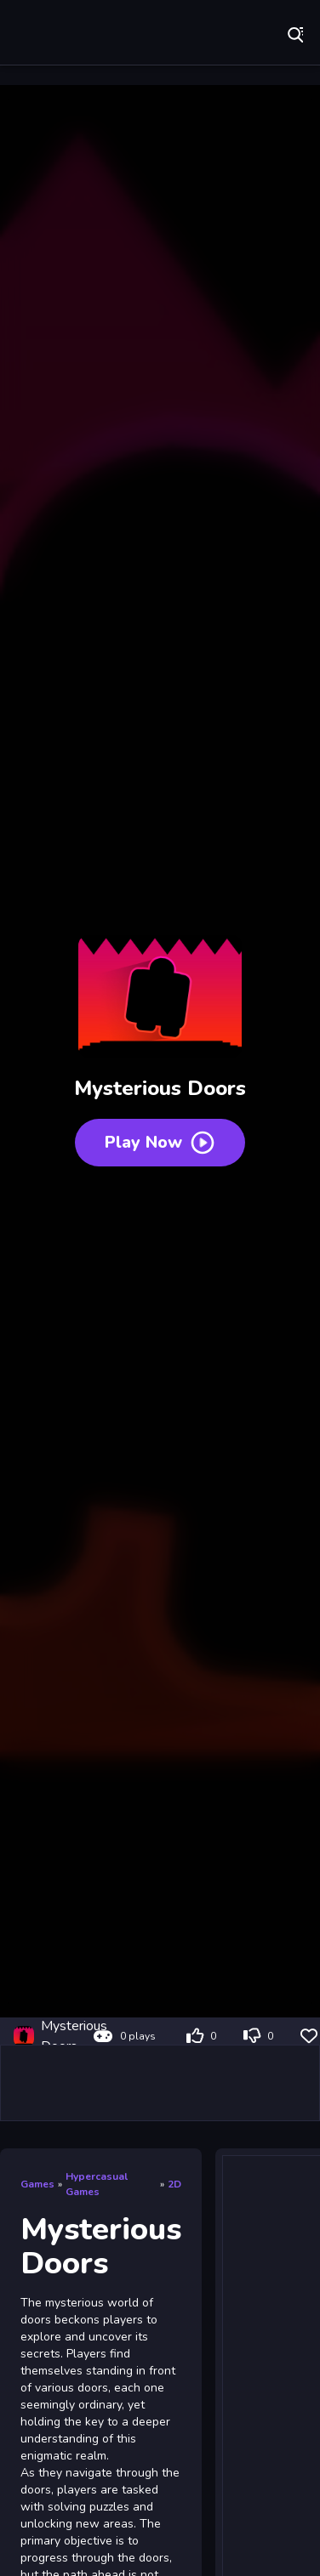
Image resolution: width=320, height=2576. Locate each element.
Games (37, 2184)
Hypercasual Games (97, 2184)
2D (174, 2184)
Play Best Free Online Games (68, 34)
